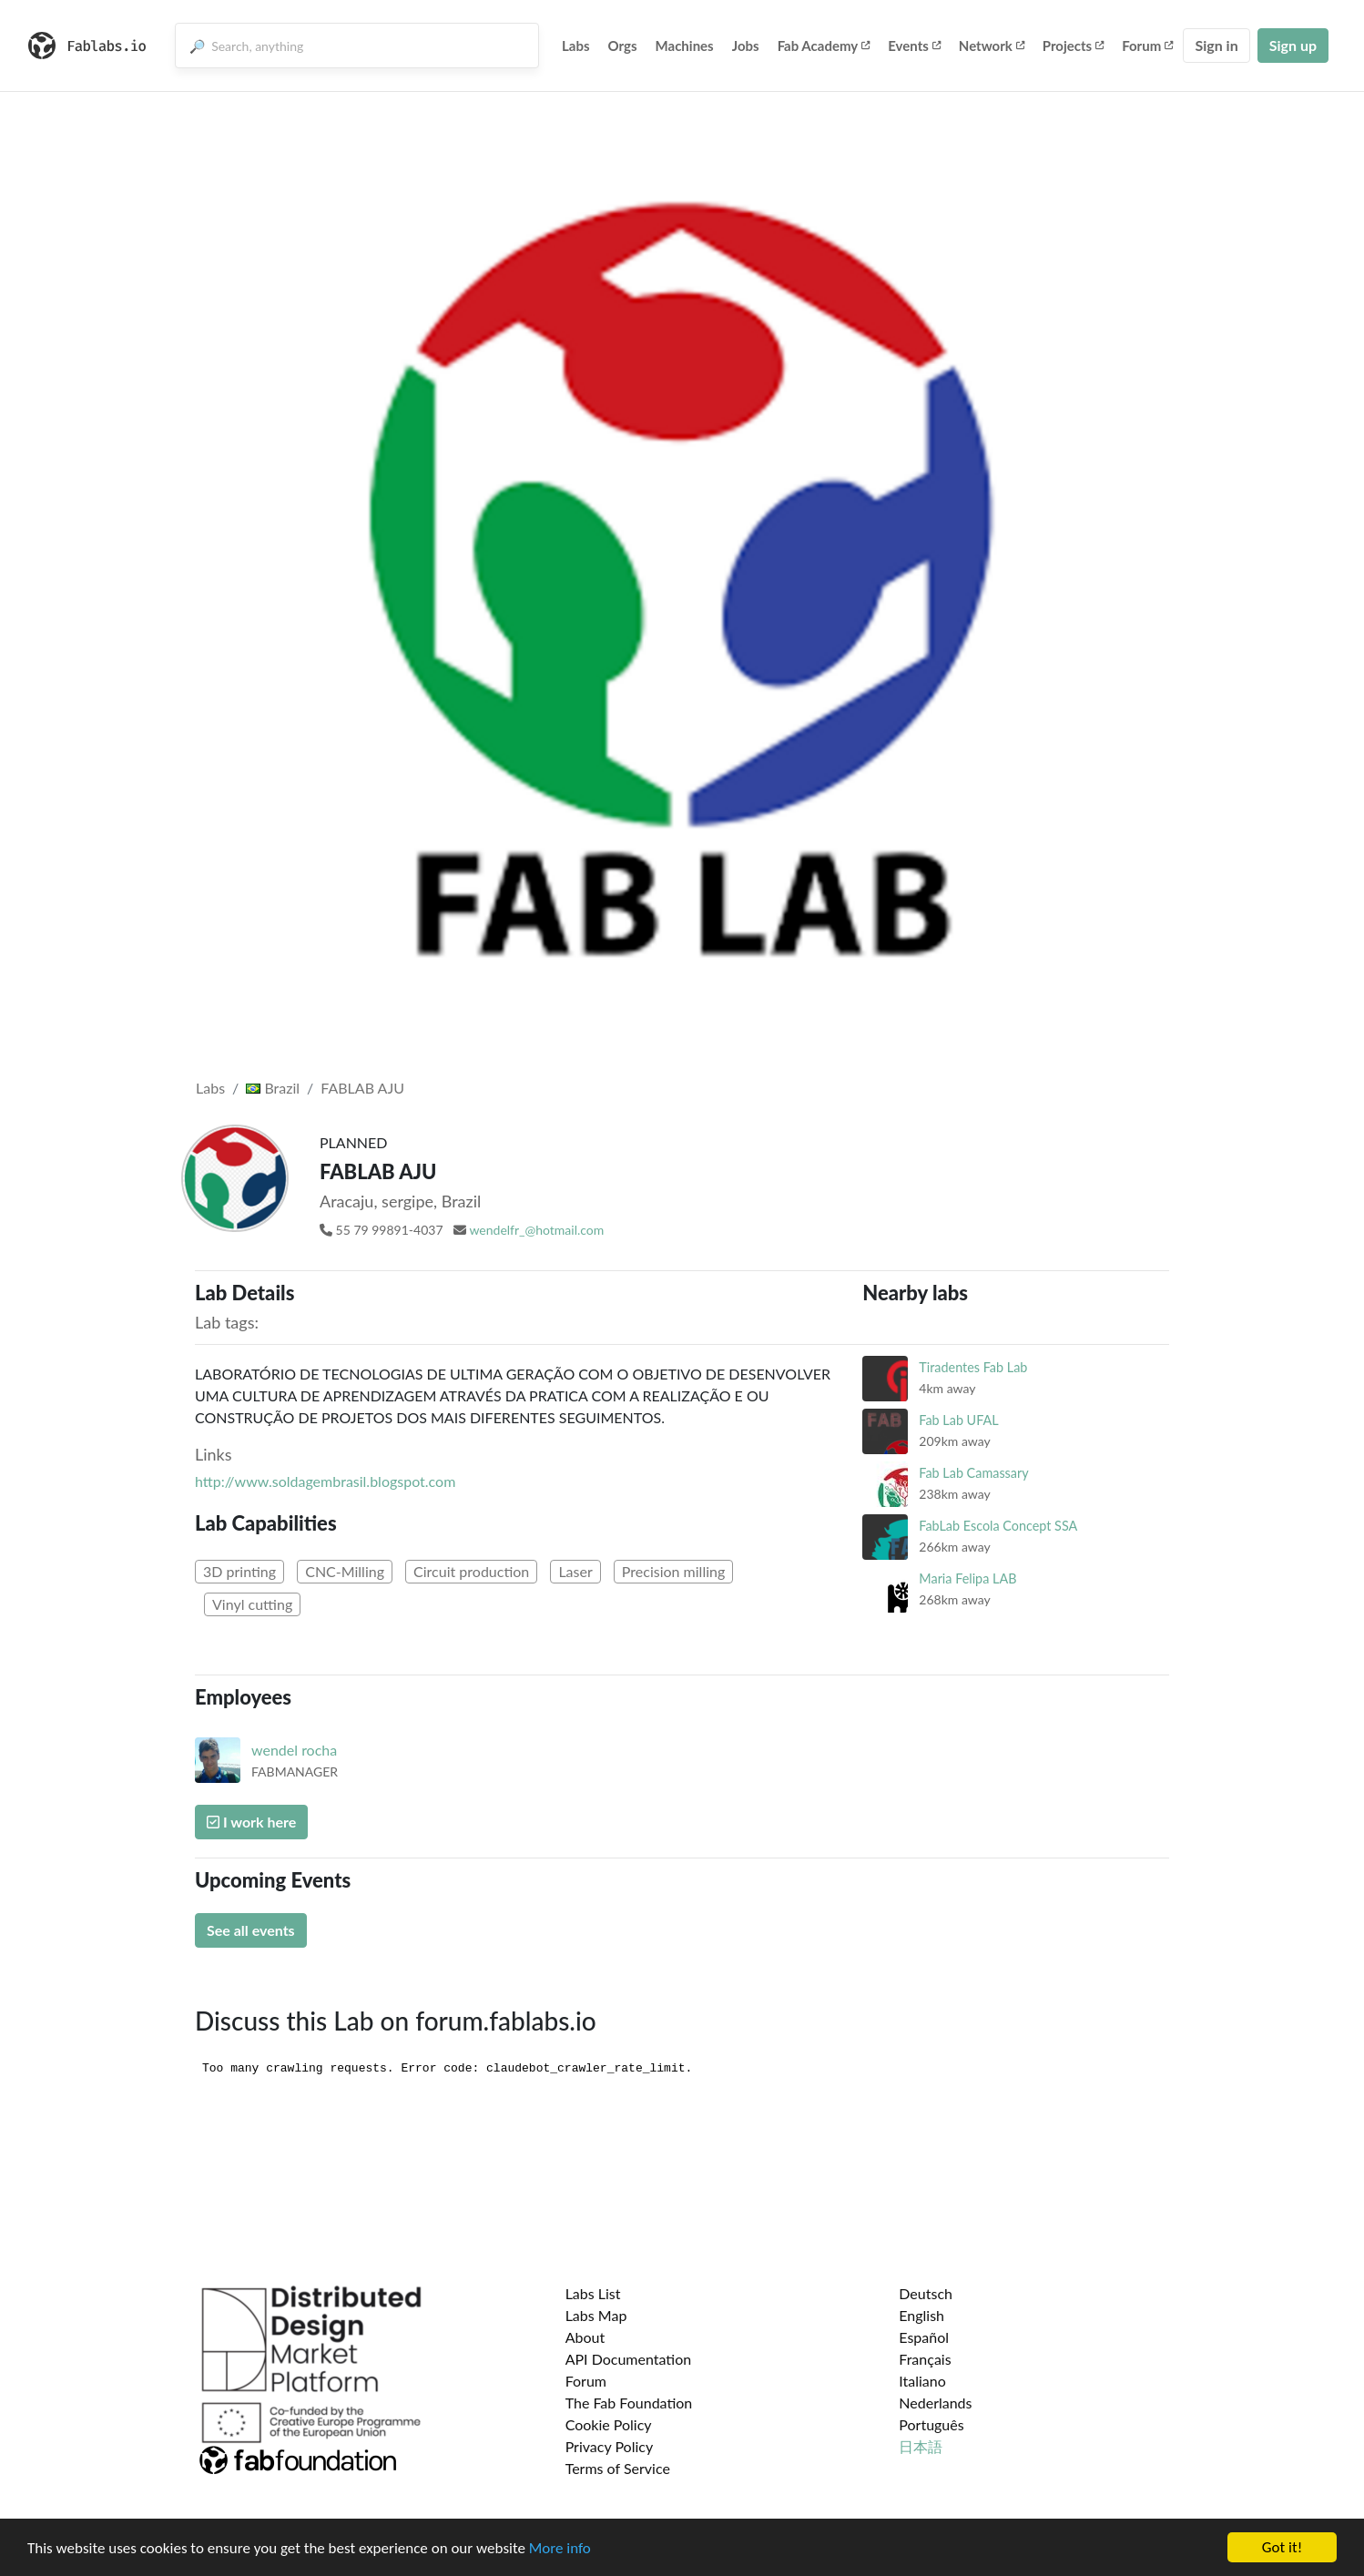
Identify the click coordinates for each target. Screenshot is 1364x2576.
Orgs (622, 45)
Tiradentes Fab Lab (973, 1367)
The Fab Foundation (629, 2402)
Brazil (273, 1087)
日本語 (920, 2446)
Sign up (1293, 45)
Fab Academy (824, 45)
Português (931, 2424)
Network (991, 45)
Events (914, 45)
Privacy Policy (609, 2446)
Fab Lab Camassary (973, 1473)
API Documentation (628, 2358)
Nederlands (935, 2402)
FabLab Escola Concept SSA (998, 1525)
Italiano (922, 2380)
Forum (1147, 45)
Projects (1073, 45)
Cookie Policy (608, 2424)
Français (925, 2358)
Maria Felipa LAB (967, 1578)
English (921, 2315)
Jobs (745, 45)
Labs (576, 45)
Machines (685, 45)
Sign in (1216, 45)
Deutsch (925, 2293)
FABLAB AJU (362, 1087)
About (585, 2337)
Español (924, 2337)
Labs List (593, 2293)
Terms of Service (617, 2468)
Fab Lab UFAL (958, 1420)
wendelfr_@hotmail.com (536, 1229)
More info (560, 2548)
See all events (251, 1930)
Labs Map (596, 2315)
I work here (251, 1821)
